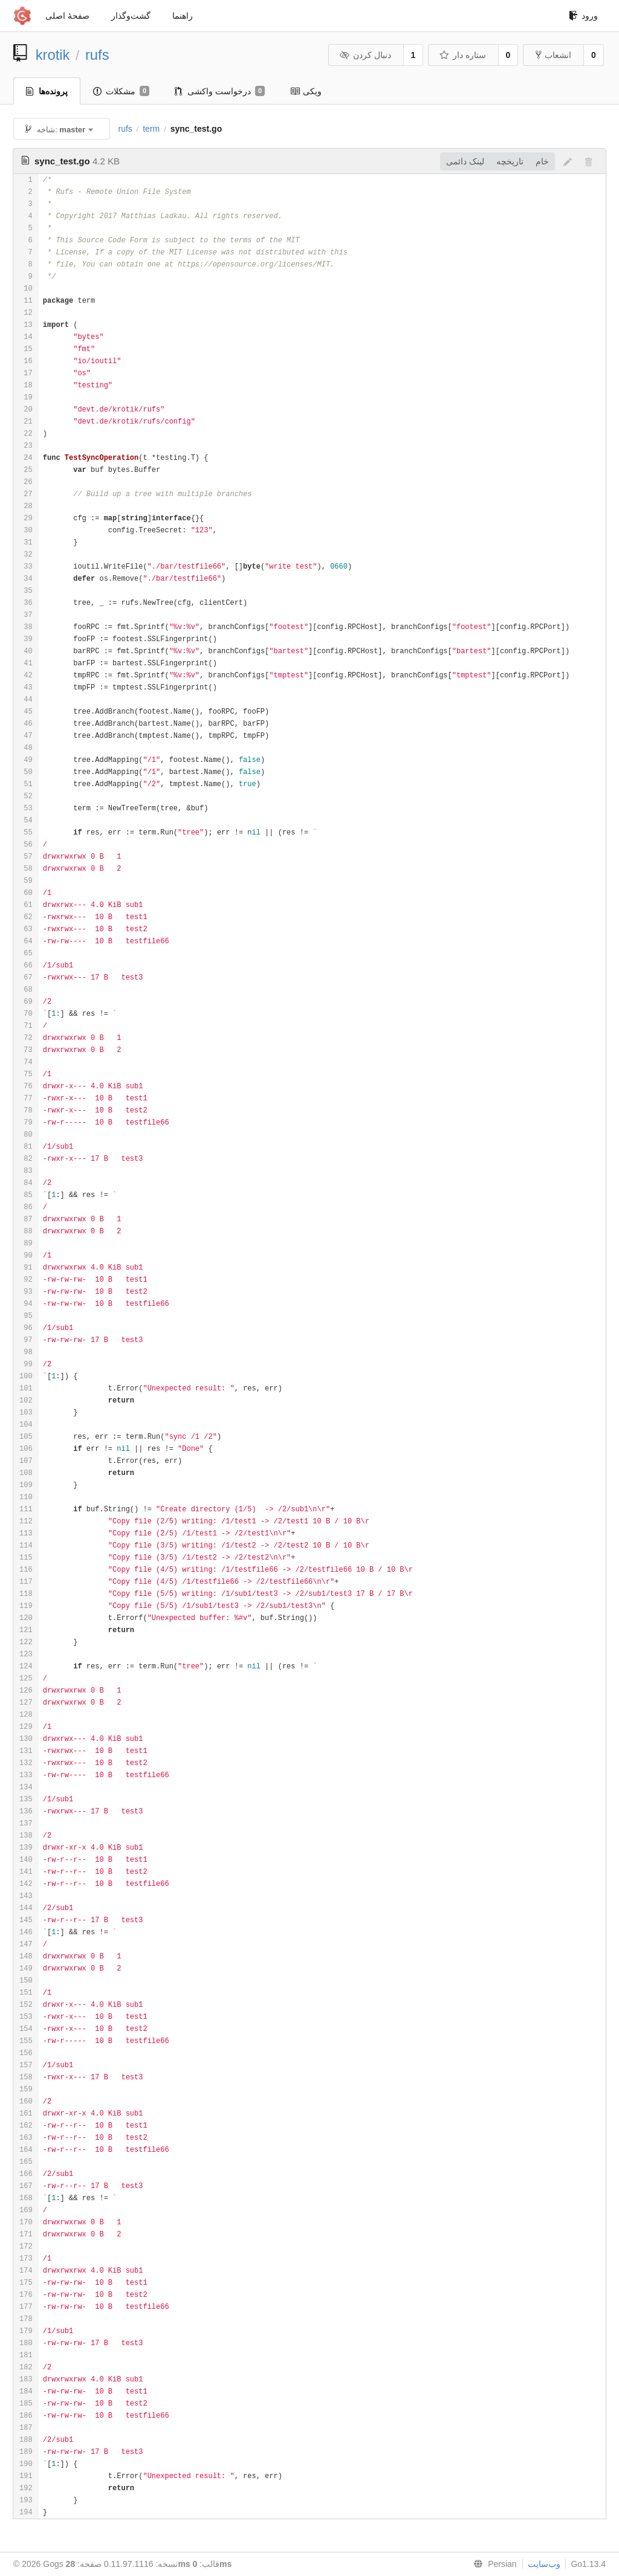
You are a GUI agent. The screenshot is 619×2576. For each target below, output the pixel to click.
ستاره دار (462, 55)
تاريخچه (509, 161)
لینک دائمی (465, 161)
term (151, 129)
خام (542, 161)
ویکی (306, 91)
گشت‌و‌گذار (131, 16)
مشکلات (121, 91)
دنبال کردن (365, 55)
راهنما (182, 16)
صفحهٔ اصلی (67, 16)
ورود (583, 16)
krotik (53, 55)
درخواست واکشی (220, 91)
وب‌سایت (544, 2564)
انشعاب (553, 55)
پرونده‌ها (47, 91)
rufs (97, 55)
